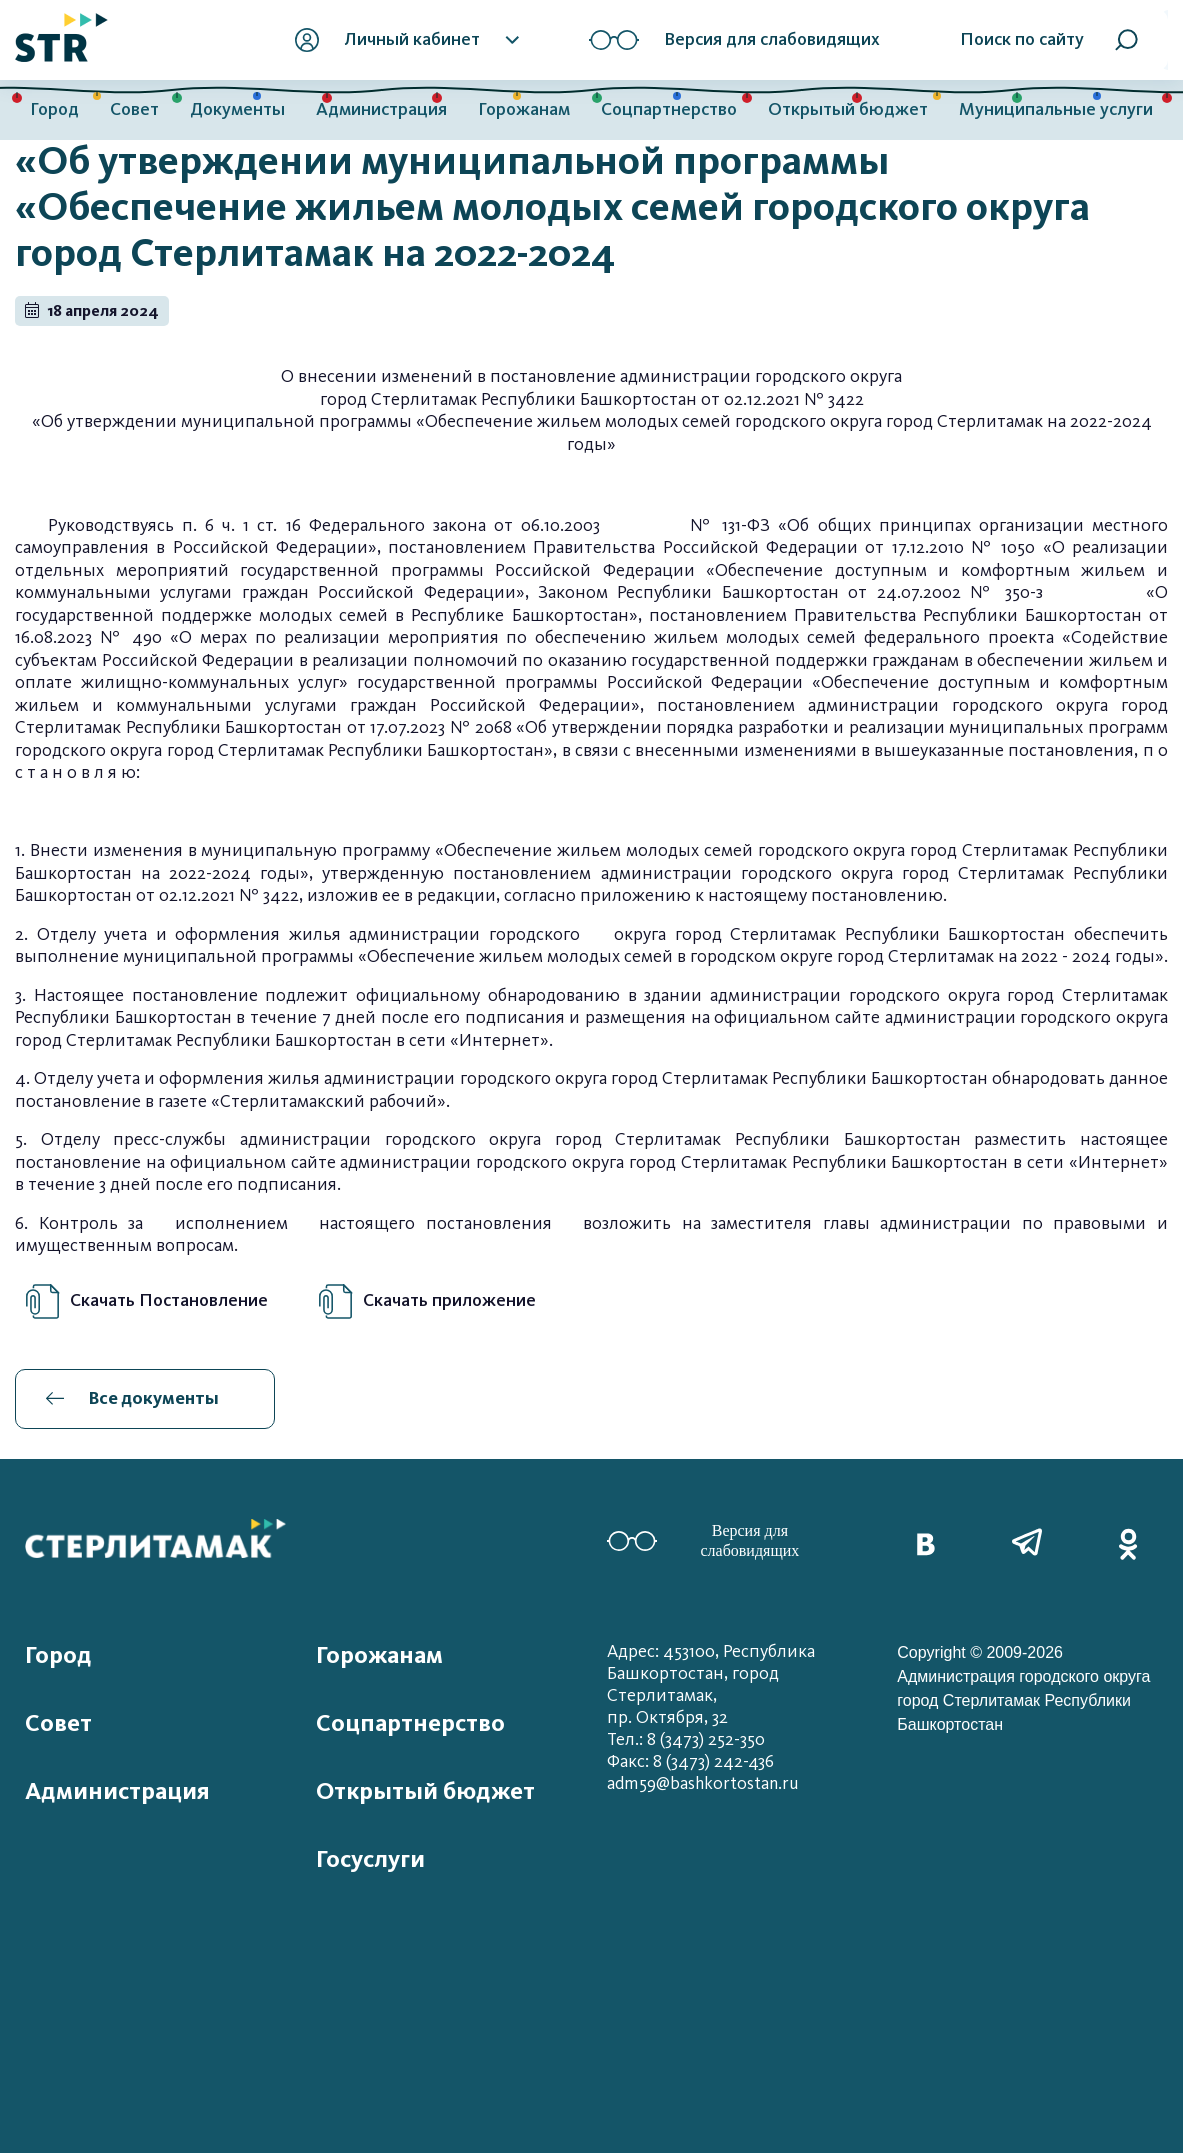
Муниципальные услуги (1056, 109)
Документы (237, 109)
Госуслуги (370, 1859)
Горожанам (524, 109)
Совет (134, 109)
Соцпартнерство (669, 109)
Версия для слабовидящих (703, 1540)
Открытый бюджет (848, 109)
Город (54, 109)
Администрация (381, 109)
